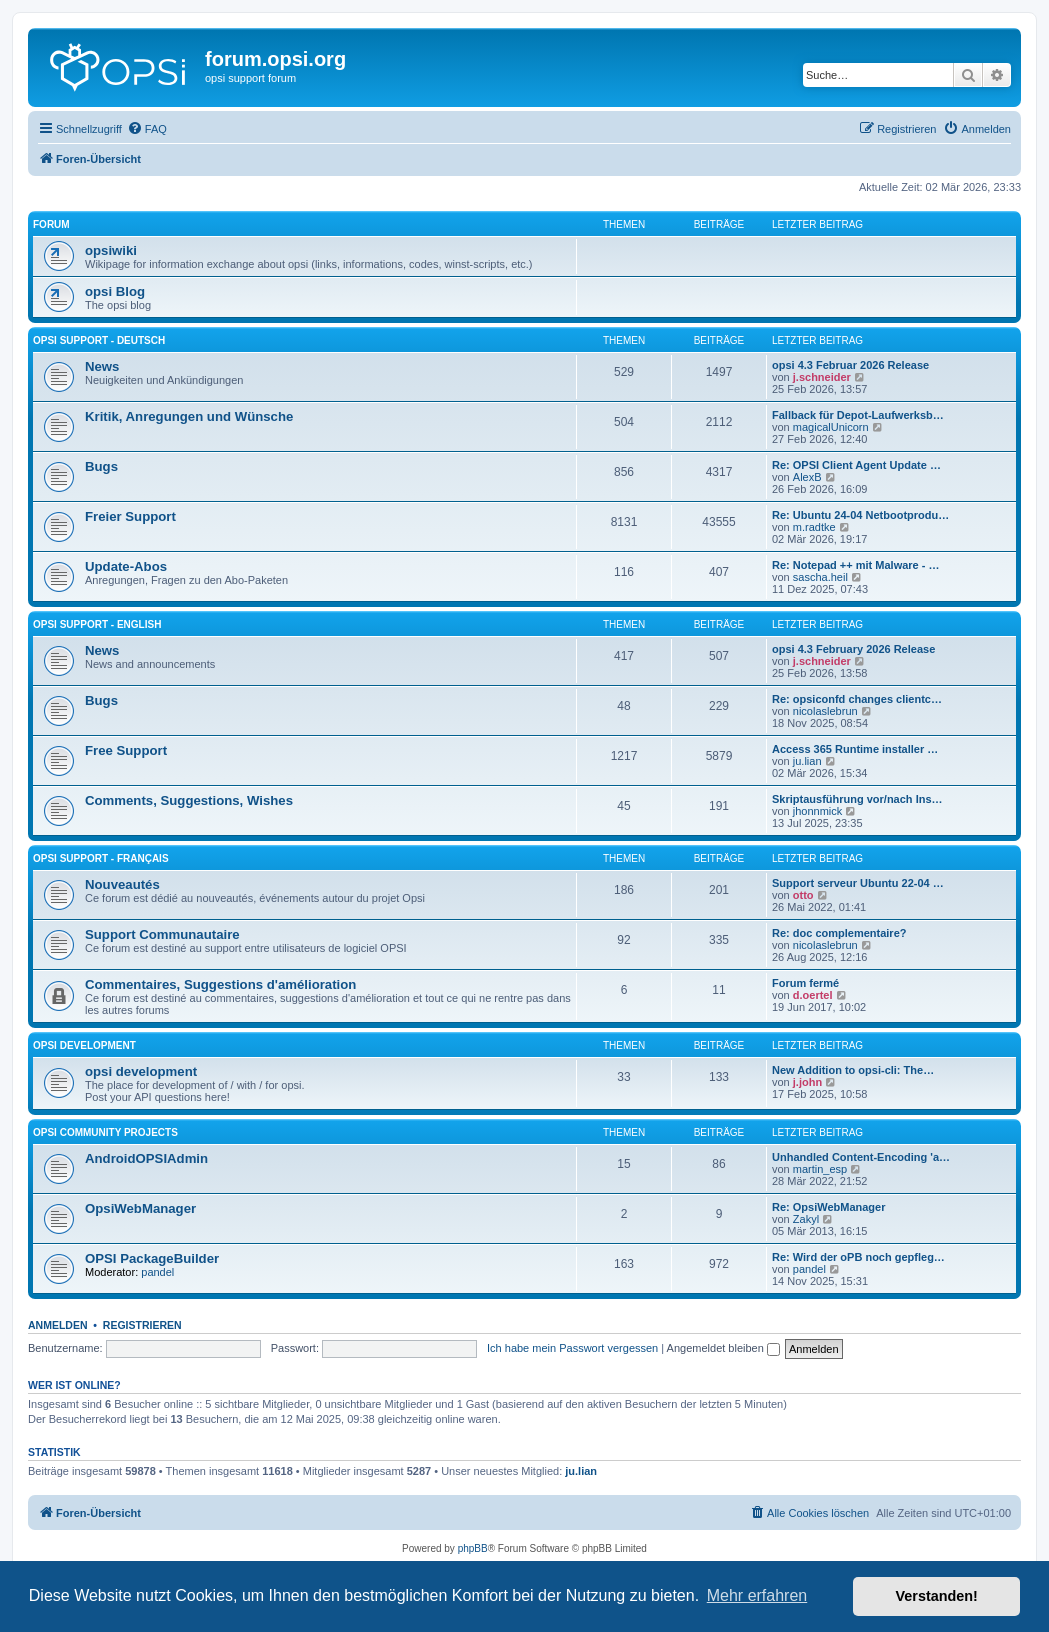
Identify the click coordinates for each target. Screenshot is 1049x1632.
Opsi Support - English (97, 624)
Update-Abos (126, 566)
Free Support (126, 750)
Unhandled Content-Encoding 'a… (861, 1157)
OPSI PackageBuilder (152, 1258)
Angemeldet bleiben (723, 1348)
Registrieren (142, 1325)
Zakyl (806, 1219)
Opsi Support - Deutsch (99, 340)
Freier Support (130, 516)
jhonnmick (818, 811)
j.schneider (822, 377)
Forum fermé (805, 983)
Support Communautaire (162, 934)
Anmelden (58, 1325)
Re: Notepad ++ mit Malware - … (855, 565)
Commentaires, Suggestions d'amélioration (220, 984)
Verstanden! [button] (937, 1596)
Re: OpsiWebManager (829, 1207)
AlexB (807, 477)
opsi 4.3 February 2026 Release (853, 649)
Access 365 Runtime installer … (855, 749)
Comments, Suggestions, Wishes (189, 800)
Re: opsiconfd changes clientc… (857, 699)
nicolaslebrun (825, 711)
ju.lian (807, 761)
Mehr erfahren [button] (757, 1595)
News (102, 366)
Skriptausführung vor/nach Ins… (857, 799)
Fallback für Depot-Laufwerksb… (858, 415)
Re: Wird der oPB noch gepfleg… (858, 1257)
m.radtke (814, 527)
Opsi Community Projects (105, 1132)
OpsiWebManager (140, 1208)
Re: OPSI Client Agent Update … (856, 465)
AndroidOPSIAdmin (146, 1158)
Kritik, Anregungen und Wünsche (189, 416)
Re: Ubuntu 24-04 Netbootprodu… (860, 515)
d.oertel (813, 995)
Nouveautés (122, 884)
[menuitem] (147, 129)
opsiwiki (111, 250)
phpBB (473, 1548)
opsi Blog (115, 291)
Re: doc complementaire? (839, 933)
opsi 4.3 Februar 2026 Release (850, 365)
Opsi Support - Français (101, 858)
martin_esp (820, 1169)
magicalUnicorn (831, 427)
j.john (807, 1082)
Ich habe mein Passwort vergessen (572, 1348)
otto (803, 895)
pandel (157, 1272)
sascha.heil (820, 577)
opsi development (84, 1045)
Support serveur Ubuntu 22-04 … (858, 883)
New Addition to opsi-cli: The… (853, 1070)
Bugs (101, 466)
